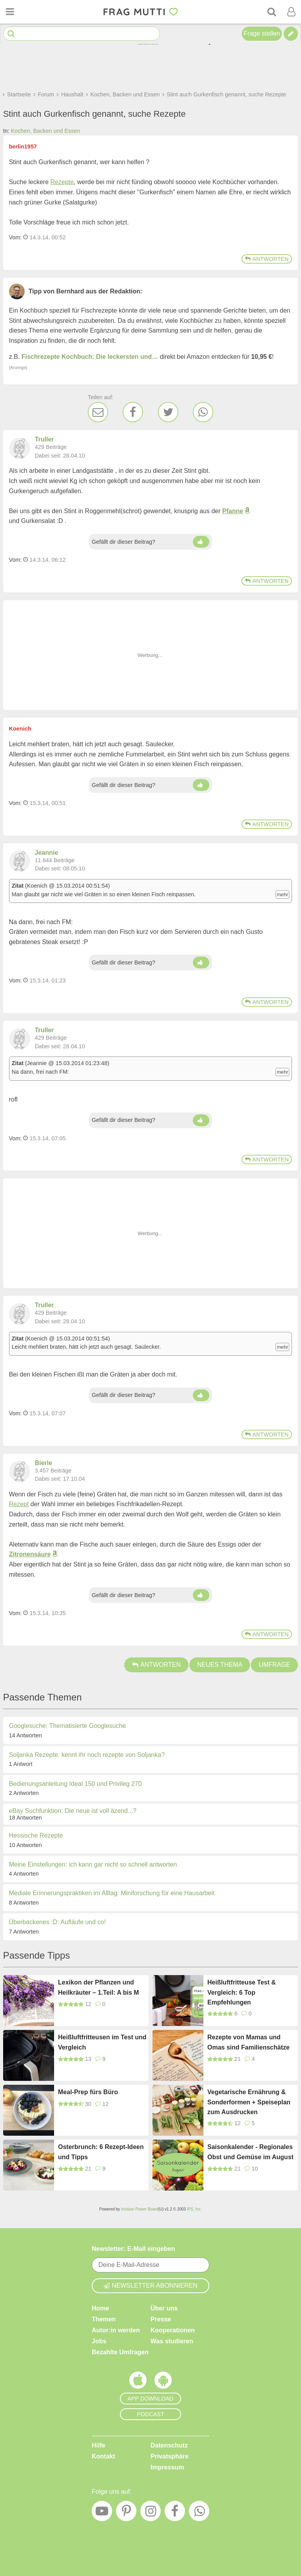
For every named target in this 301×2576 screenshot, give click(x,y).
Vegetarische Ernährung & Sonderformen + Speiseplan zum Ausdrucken (248, 2102)
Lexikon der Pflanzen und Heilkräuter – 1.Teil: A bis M (98, 1987)
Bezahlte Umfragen (120, 2352)
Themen (104, 2319)
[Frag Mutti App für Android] (163, 2382)
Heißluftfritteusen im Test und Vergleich (102, 2042)
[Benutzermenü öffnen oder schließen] (291, 12)
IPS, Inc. (194, 2209)
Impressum (167, 2467)
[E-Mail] (98, 412)
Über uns (164, 2308)
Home (100, 2308)
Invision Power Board (139, 2209)
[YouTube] (102, 2513)
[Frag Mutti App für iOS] (138, 2382)
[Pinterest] (126, 2513)
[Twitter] (168, 412)
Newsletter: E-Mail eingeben (133, 2248)
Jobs (99, 2341)
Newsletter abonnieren (150, 2285)
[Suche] (271, 12)
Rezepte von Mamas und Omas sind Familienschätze (248, 2042)
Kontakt (103, 2456)
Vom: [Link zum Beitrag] (15, 237)
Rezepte (62, 182)
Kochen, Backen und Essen (45, 131)
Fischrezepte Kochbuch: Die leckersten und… (90, 356)
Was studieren (171, 2341)
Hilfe (98, 2445)
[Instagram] (150, 2513)
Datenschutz (169, 2445)
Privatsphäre (169, 2456)
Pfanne (232, 511)
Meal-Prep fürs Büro (88, 2092)
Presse (160, 2319)
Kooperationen (172, 2330)
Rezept (19, 1504)
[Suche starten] (11, 33)
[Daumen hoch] (201, 542)
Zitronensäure (30, 1554)
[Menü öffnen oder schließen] (10, 12)
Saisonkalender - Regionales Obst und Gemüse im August (250, 2152)
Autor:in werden (116, 2330)
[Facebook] (133, 412)
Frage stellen (262, 33)
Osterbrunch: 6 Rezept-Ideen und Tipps (101, 2152)
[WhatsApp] (203, 412)
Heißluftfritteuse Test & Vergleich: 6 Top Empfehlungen (241, 1992)
